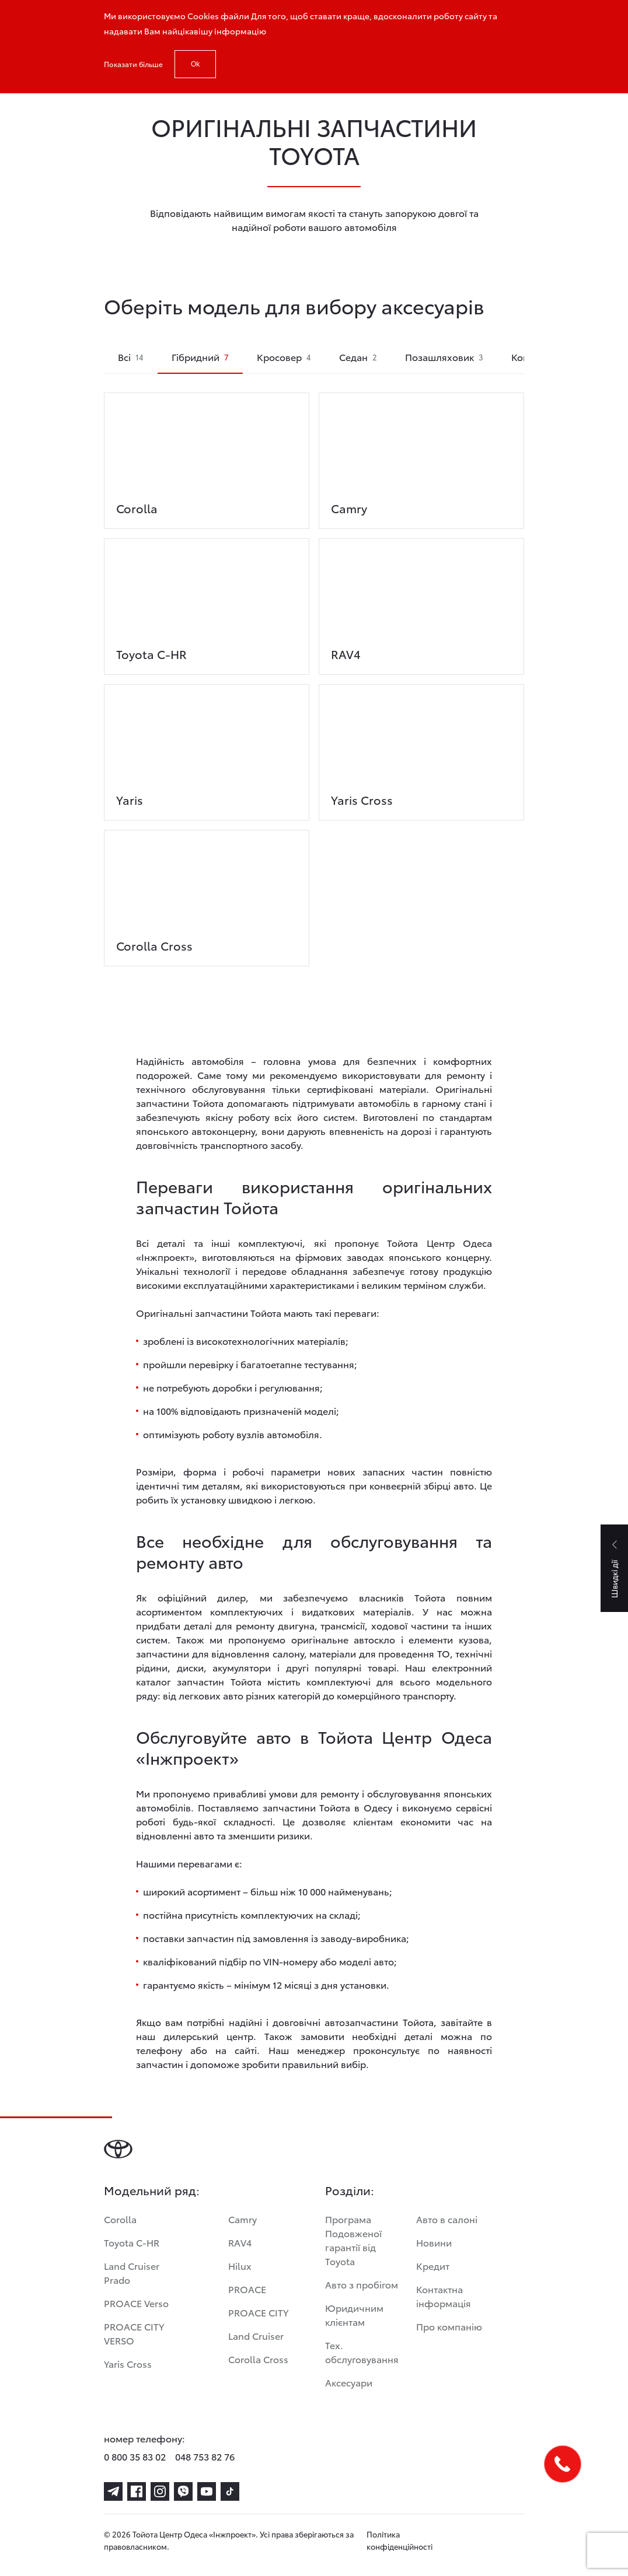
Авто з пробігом (361, 2284)
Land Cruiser (256, 2335)
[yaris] (206, 742)
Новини (434, 2242)
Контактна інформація (443, 2295)
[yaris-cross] (421, 742)
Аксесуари (348, 2382)
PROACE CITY (258, 2312)
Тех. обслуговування (362, 2351)
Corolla (120, 2218)
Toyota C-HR (131, 2242)
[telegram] (113, 2491)
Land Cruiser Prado (131, 2272)
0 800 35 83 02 (135, 2456)
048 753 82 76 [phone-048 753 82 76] (205, 2456)
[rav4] (421, 597)
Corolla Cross (258, 2358)
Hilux (240, 2265)
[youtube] (206, 2491)
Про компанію (449, 2326)
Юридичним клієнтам (354, 2314)
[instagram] (160, 2491)
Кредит (432, 2265)
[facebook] (136, 2491)
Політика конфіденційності (399, 2540)
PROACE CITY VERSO (134, 2333)
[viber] (183, 2491)
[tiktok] (230, 2491)
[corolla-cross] (206, 888)
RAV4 (240, 2242)
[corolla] (206, 451)
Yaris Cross (128, 2363)
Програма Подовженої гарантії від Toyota (353, 2239)
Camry (242, 2218)
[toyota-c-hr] (206, 597)
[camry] (421, 451)
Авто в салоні (446, 2218)
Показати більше (133, 64)
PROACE (247, 2288)
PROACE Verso (136, 2302)
